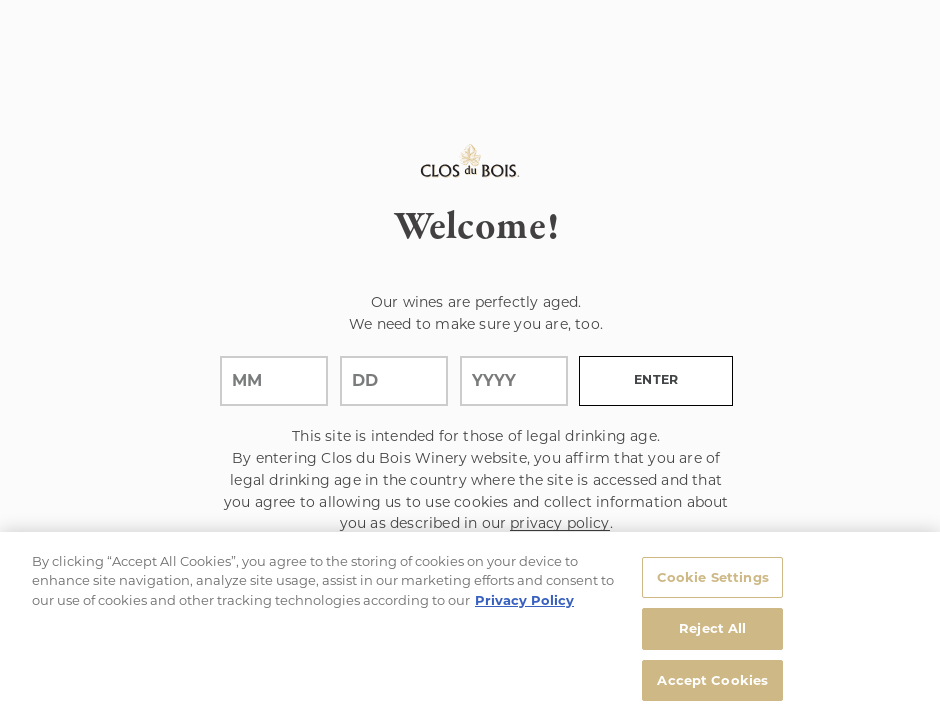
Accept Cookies (712, 687)
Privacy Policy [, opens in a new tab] (524, 606)
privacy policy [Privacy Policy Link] (559, 523)
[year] (514, 381)
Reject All (712, 635)
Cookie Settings (713, 583)
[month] (274, 381)
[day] (394, 381)
